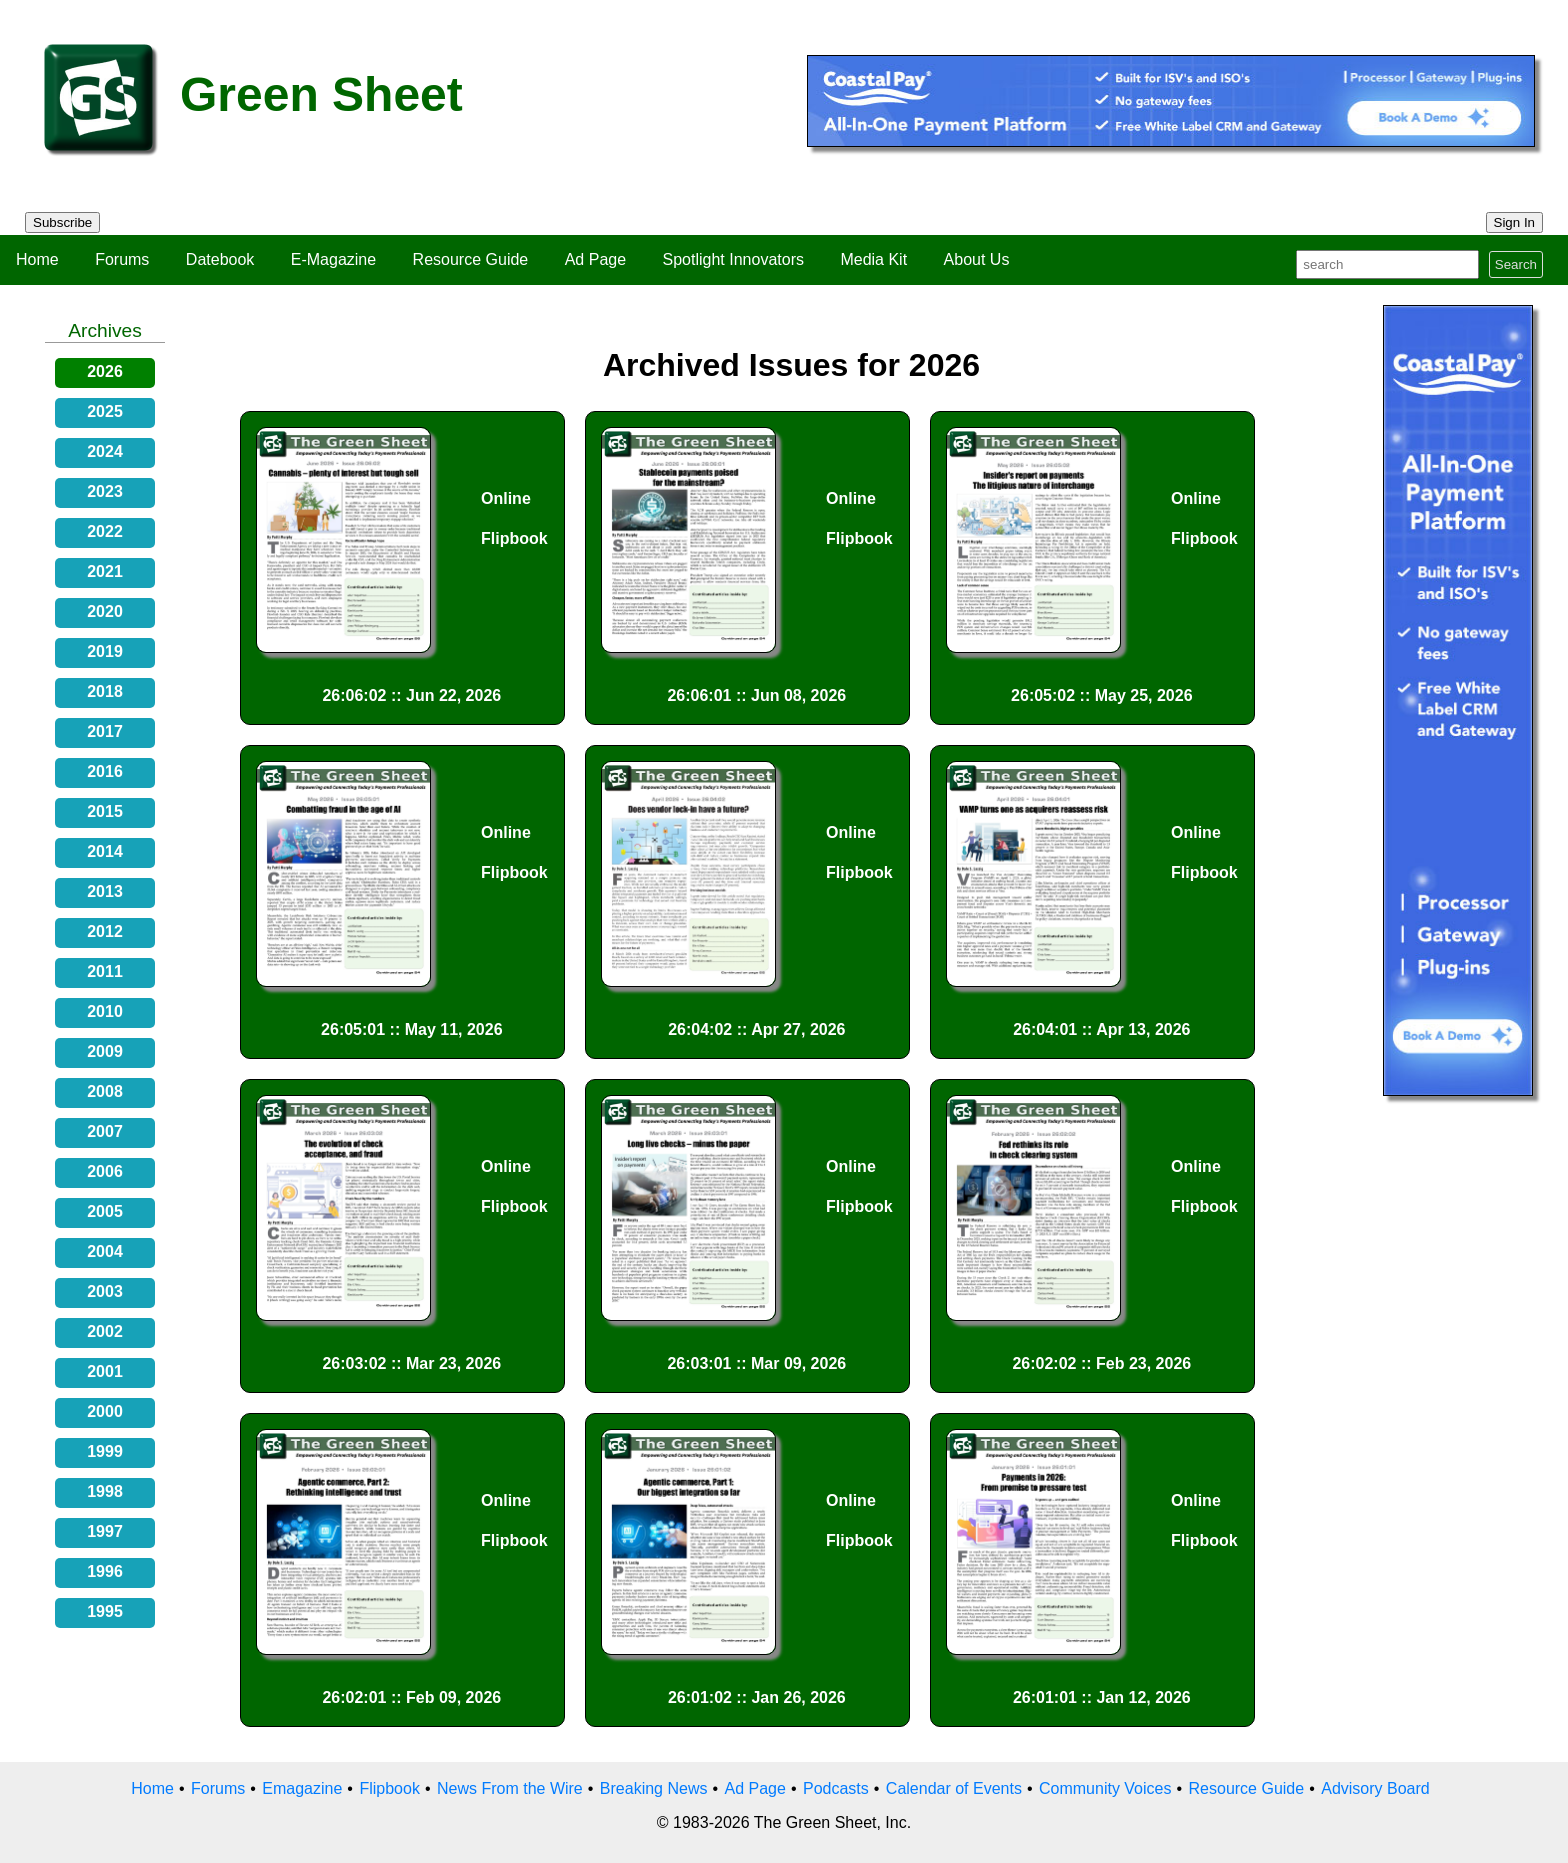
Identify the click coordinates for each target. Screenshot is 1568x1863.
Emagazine (302, 1788)
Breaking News (654, 1788)
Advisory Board (1375, 1788)
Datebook (220, 259)
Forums (122, 259)
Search (1516, 264)
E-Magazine (333, 259)
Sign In (1515, 222)
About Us (977, 259)
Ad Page (595, 259)
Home (37, 259)
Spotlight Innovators (733, 259)
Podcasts (836, 1788)
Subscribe (62, 222)
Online (506, 498)
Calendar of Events (954, 1788)
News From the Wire (510, 1788)
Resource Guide (471, 259)
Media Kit (873, 259)
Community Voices (1105, 1788)
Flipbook (514, 538)
